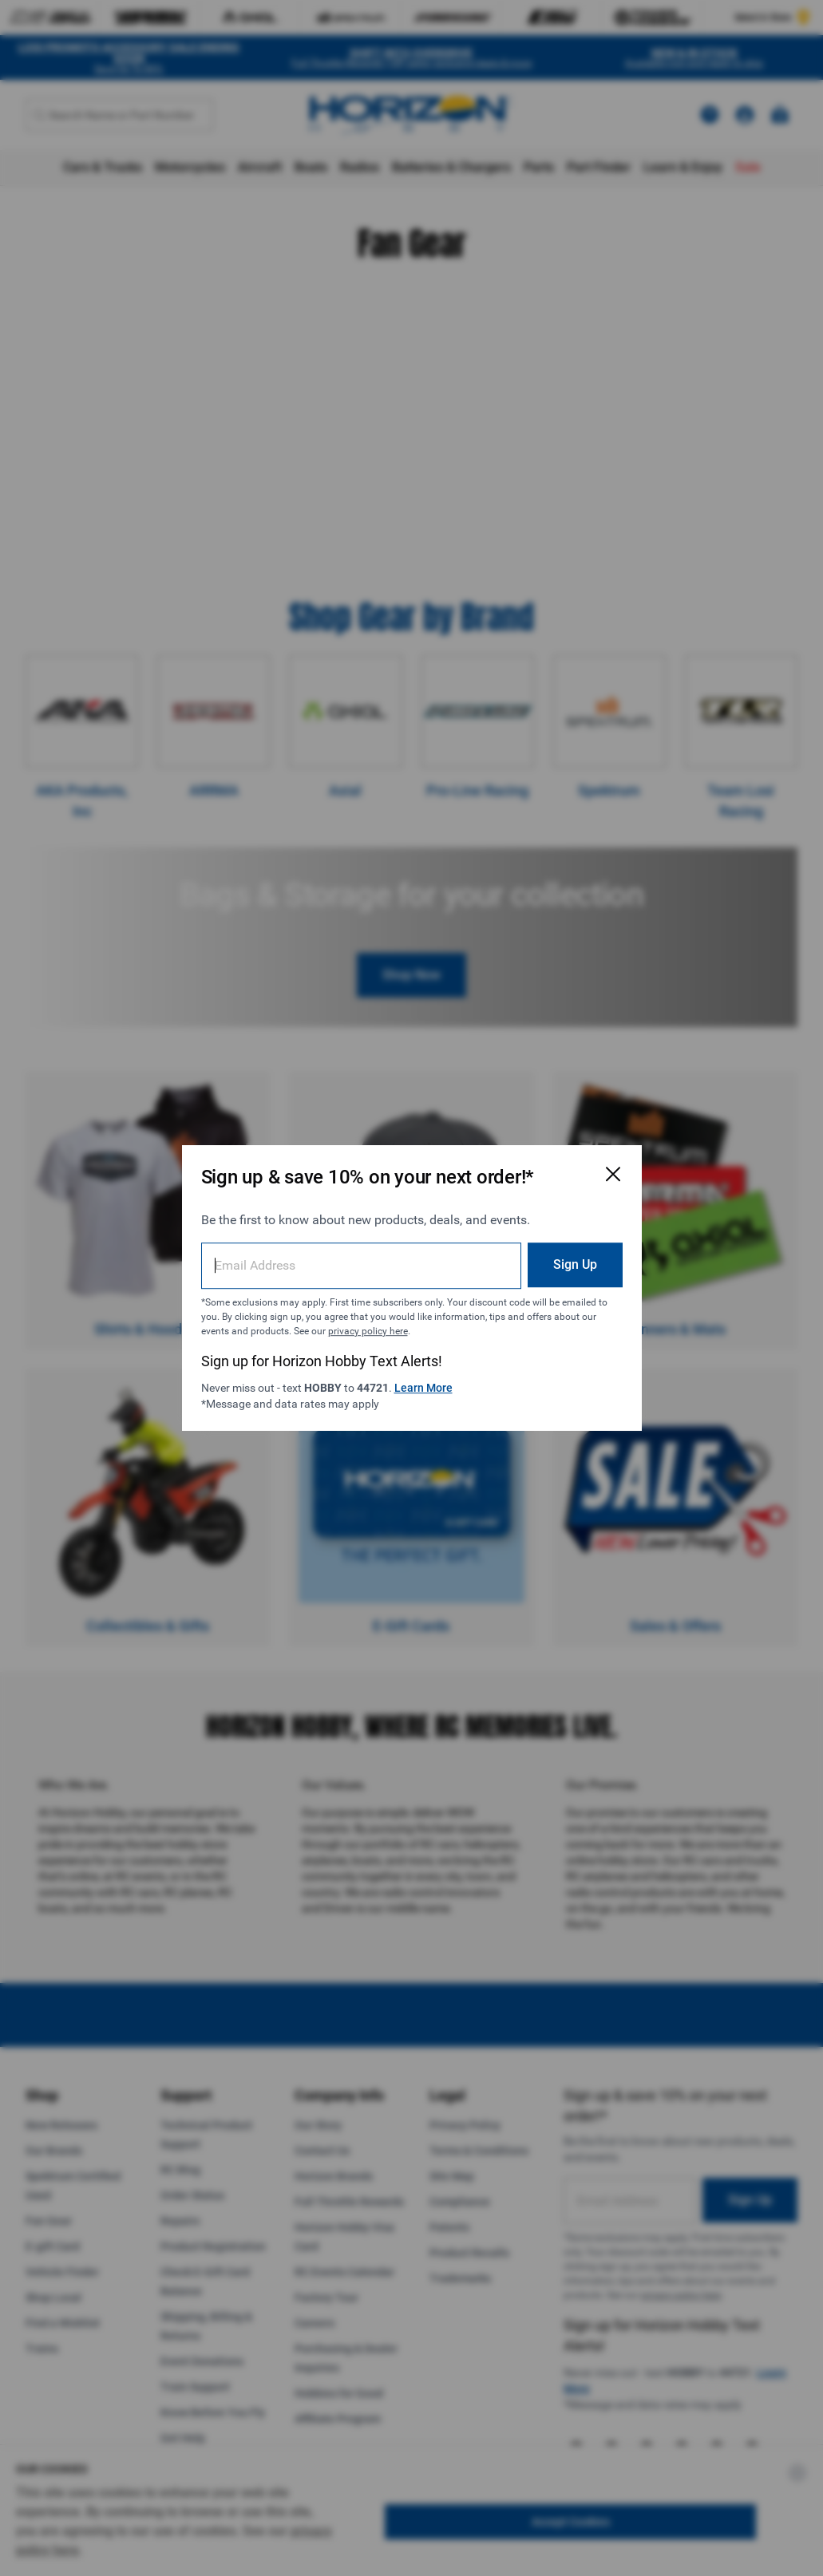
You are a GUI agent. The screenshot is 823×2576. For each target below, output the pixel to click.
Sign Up (575, 1264)
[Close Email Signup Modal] (613, 1173)
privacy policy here (368, 1331)
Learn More (423, 1387)
